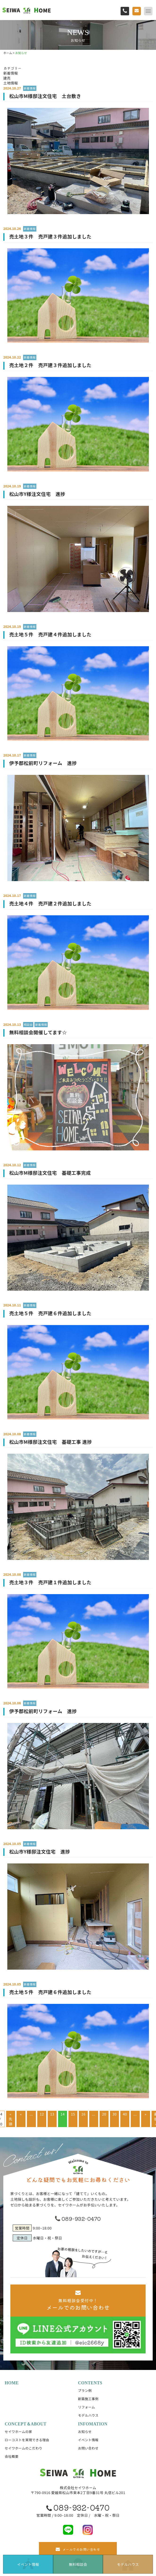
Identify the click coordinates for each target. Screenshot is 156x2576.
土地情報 (10, 82)
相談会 (28, 1024)
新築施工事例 (88, 2398)
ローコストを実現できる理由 (27, 2439)
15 (73, 2113)
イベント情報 (88, 2439)
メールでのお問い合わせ (78, 2549)
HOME (12, 2383)
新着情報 (10, 73)
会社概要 (11, 2456)
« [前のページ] (21, 2113)
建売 (7, 78)
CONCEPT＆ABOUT (25, 2424)
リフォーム (86, 2407)
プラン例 (85, 2390)
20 (104, 2113)
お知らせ (85, 2431)
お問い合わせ (88, 2448)
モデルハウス (88, 2415)
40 (125, 2113)
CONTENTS (90, 2383)
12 (42, 2113)
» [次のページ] (146, 2113)
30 (115, 2113)
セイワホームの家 (18, 2431)
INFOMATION (92, 2424)
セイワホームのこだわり (23, 2448)
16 (83, 2113)
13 (52, 2113)
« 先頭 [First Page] (11, 2118)
